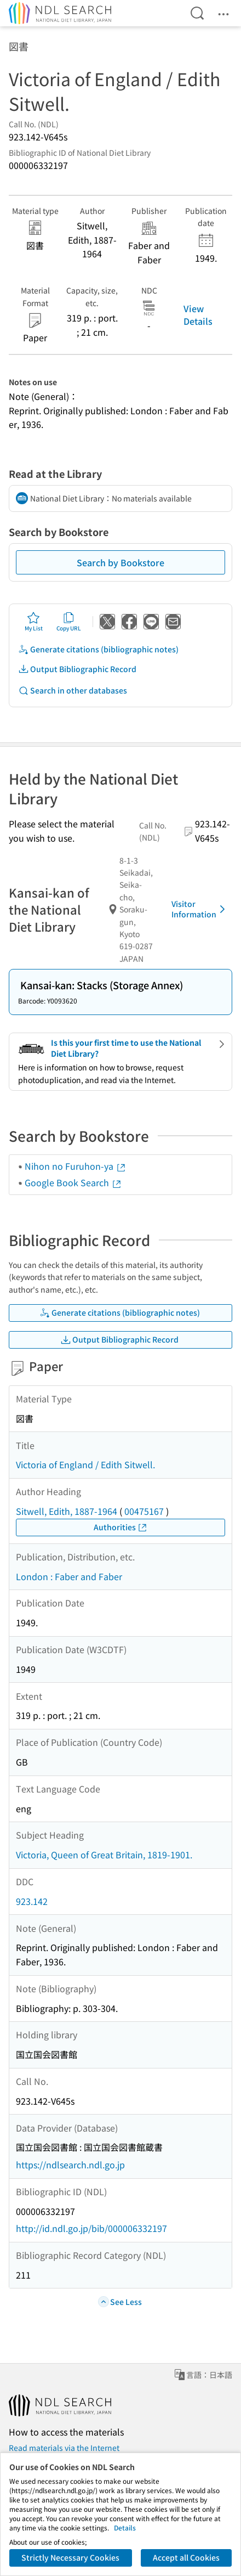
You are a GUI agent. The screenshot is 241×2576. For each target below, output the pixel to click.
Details (125, 2527)
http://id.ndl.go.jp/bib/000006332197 (91, 2228)
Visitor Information (200, 909)
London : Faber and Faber (69, 1576)
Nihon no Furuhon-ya (76, 1166)
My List (34, 621)
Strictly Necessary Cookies (70, 2557)
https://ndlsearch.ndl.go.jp (70, 2164)
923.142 (32, 1901)
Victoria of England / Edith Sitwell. (85, 1464)
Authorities (121, 1527)
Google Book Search (73, 1182)
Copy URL (68, 621)
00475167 (144, 1511)
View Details (198, 314)
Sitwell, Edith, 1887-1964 (66, 1511)
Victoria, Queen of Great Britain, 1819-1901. (104, 1854)
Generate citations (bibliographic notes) (98, 649)
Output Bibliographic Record (77, 669)
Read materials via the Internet (64, 2447)
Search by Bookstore (120, 562)
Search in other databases (72, 690)
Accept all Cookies (186, 2557)
